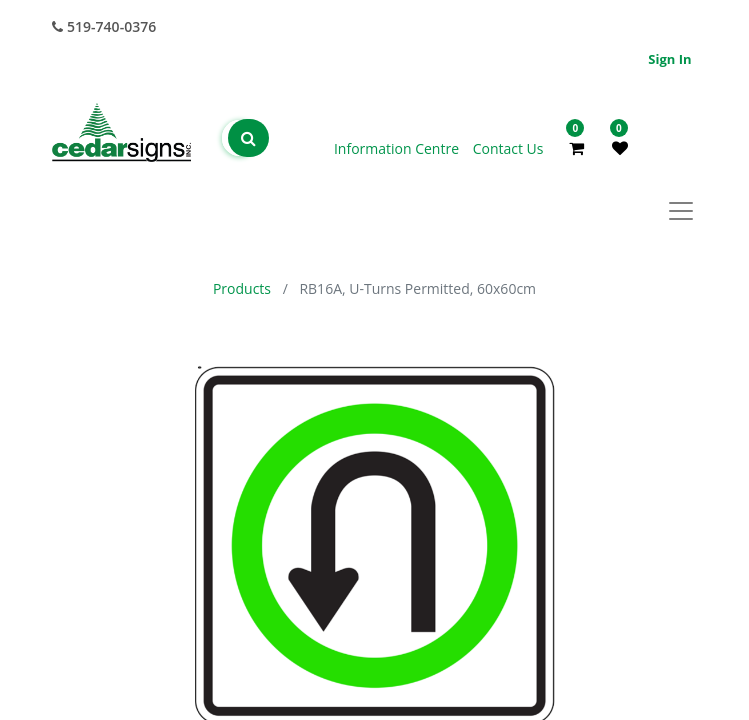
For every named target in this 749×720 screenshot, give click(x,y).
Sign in (669, 59)
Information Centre (398, 148)
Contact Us (508, 148)
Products (242, 288)
